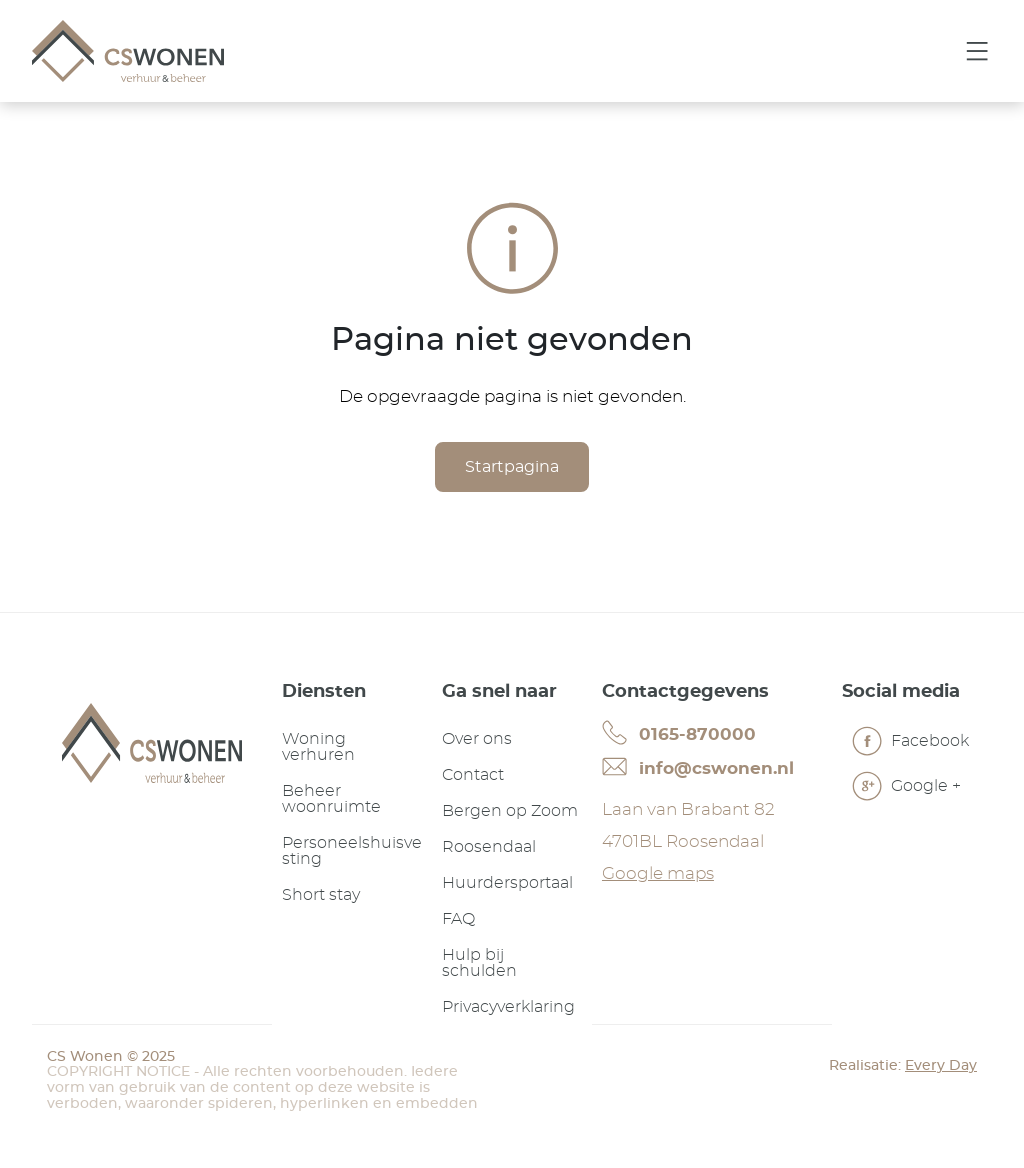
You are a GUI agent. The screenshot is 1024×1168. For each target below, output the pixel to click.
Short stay (321, 895)
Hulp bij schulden (479, 963)
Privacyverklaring (508, 1007)
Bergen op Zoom (510, 811)
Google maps (658, 873)
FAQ (458, 919)
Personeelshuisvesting (352, 851)
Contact (473, 775)
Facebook (910, 743)
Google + (906, 788)
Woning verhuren (318, 747)
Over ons (477, 739)
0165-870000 (679, 733)
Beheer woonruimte (331, 799)
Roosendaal (489, 847)
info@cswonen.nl (698, 767)
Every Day (941, 1066)
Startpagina (512, 467)
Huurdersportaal (507, 883)
